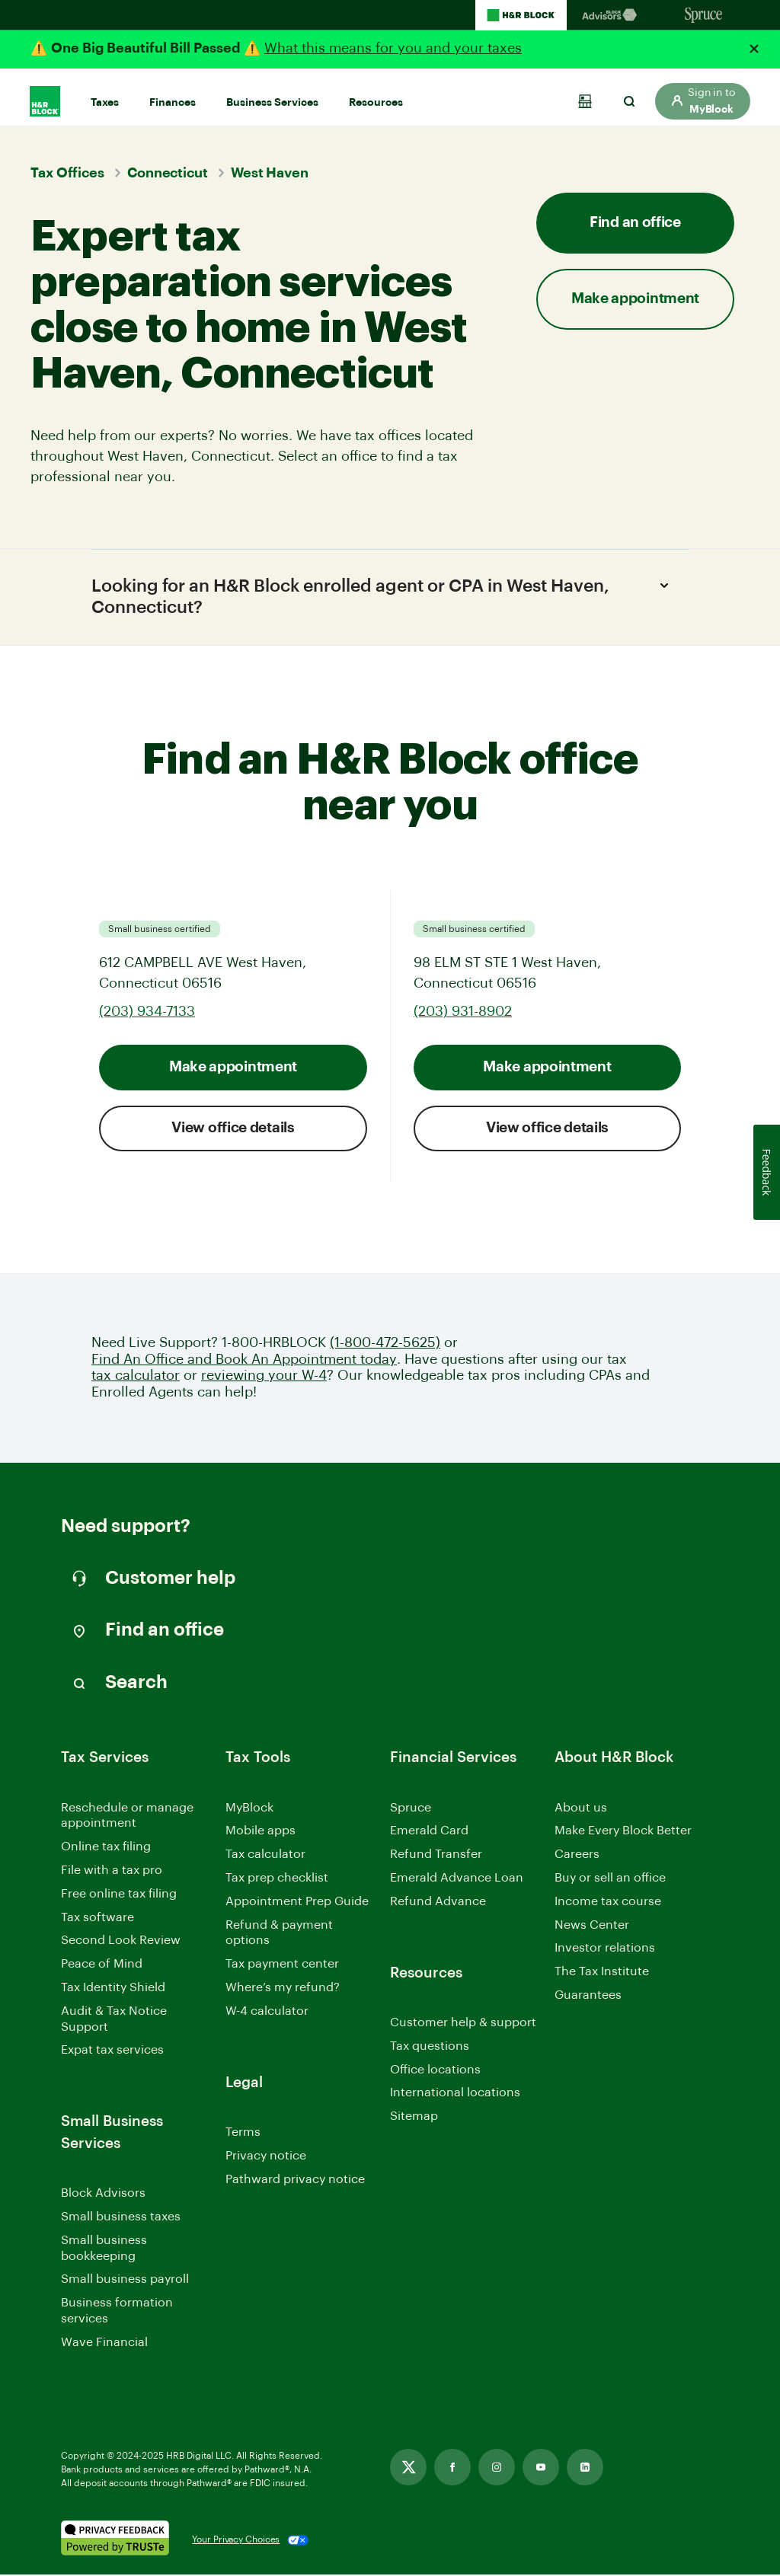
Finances (172, 93)
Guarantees (588, 1996)
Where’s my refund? (282, 1989)
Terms (243, 2134)
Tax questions (429, 2047)
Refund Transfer (436, 1856)
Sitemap (414, 2119)
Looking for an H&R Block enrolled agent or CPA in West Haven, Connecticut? (384, 595)
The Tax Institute (602, 1974)
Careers (577, 1857)
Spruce (410, 1808)
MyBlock (249, 1808)
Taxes (105, 93)
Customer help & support (463, 2025)
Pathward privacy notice (295, 2180)
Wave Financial (104, 2345)
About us (581, 1808)
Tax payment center (282, 1965)
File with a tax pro (111, 1872)
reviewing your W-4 (264, 1377)
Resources (376, 93)
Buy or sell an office (610, 1879)
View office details (232, 1129)
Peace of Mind (101, 1965)
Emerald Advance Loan (456, 1879)
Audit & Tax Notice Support (114, 2020)
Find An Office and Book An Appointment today (244, 1361)
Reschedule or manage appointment (127, 1816)
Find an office (635, 222)
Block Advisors (103, 2195)
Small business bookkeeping (104, 2250)
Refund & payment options (279, 1934)
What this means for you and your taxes (393, 48)
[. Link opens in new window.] (115, 2541)
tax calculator (135, 1377)
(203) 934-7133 (147, 1013)
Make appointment (635, 299)
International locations (455, 2095)
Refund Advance (438, 1903)
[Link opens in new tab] (408, 2468)
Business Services (272, 93)
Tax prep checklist (276, 1879)
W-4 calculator (266, 2012)
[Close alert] (754, 48)
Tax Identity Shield (113, 1989)
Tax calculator (265, 1856)
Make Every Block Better (623, 1832)
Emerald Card (429, 1832)
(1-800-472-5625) (385, 1344)
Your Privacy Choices (236, 2541)
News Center (592, 1926)
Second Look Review (121, 1942)
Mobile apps (260, 1832)
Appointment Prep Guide (297, 1903)
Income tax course (608, 1903)
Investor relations (605, 1950)
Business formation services (117, 2312)
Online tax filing (106, 1848)
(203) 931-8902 (463, 1013)
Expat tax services (112, 2052)
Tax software (97, 1918)
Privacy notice (265, 2157)
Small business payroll (125, 2280)
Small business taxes (121, 2218)
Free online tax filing (119, 1895)
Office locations (435, 2071)
